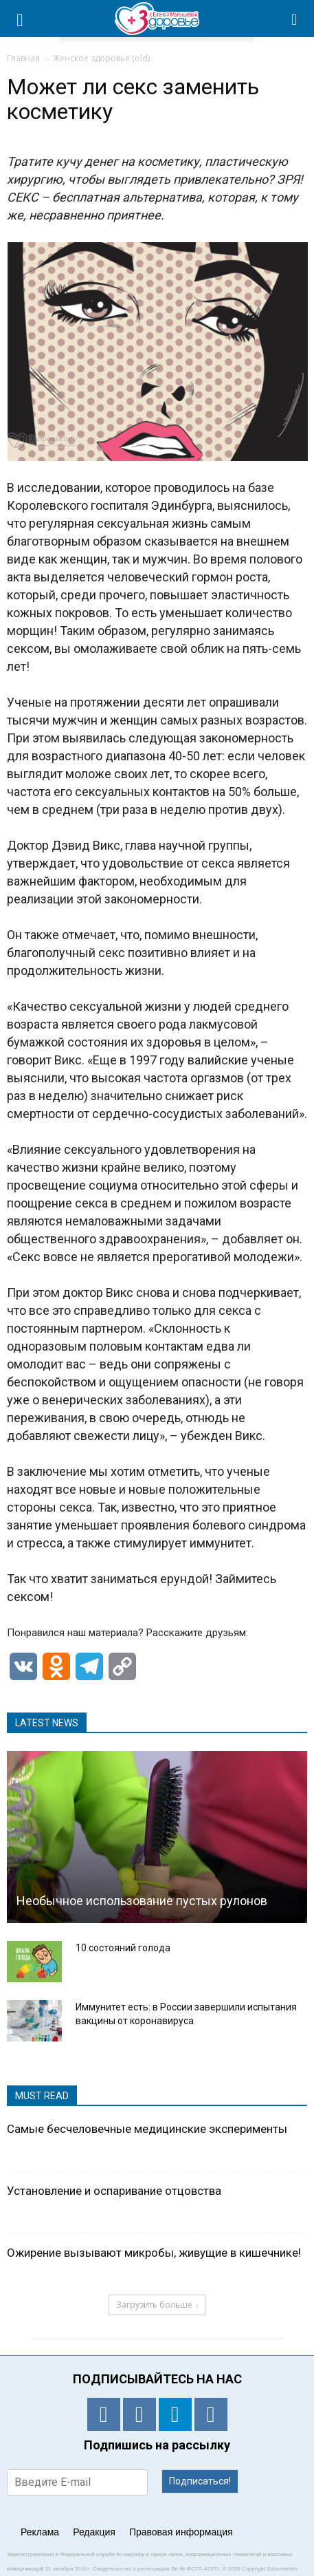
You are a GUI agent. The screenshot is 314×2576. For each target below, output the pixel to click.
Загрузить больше (157, 2304)
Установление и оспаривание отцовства (114, 2191)
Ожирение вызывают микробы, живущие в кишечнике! (154, 2253)
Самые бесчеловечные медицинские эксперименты (147, 2129)
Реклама (40, 2531)
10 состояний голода (123, 1947)
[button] (295, 18)
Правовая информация (181, 2531)
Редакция (94, 2531)
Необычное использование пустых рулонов (141, 1900)
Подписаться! (200, 2481)
